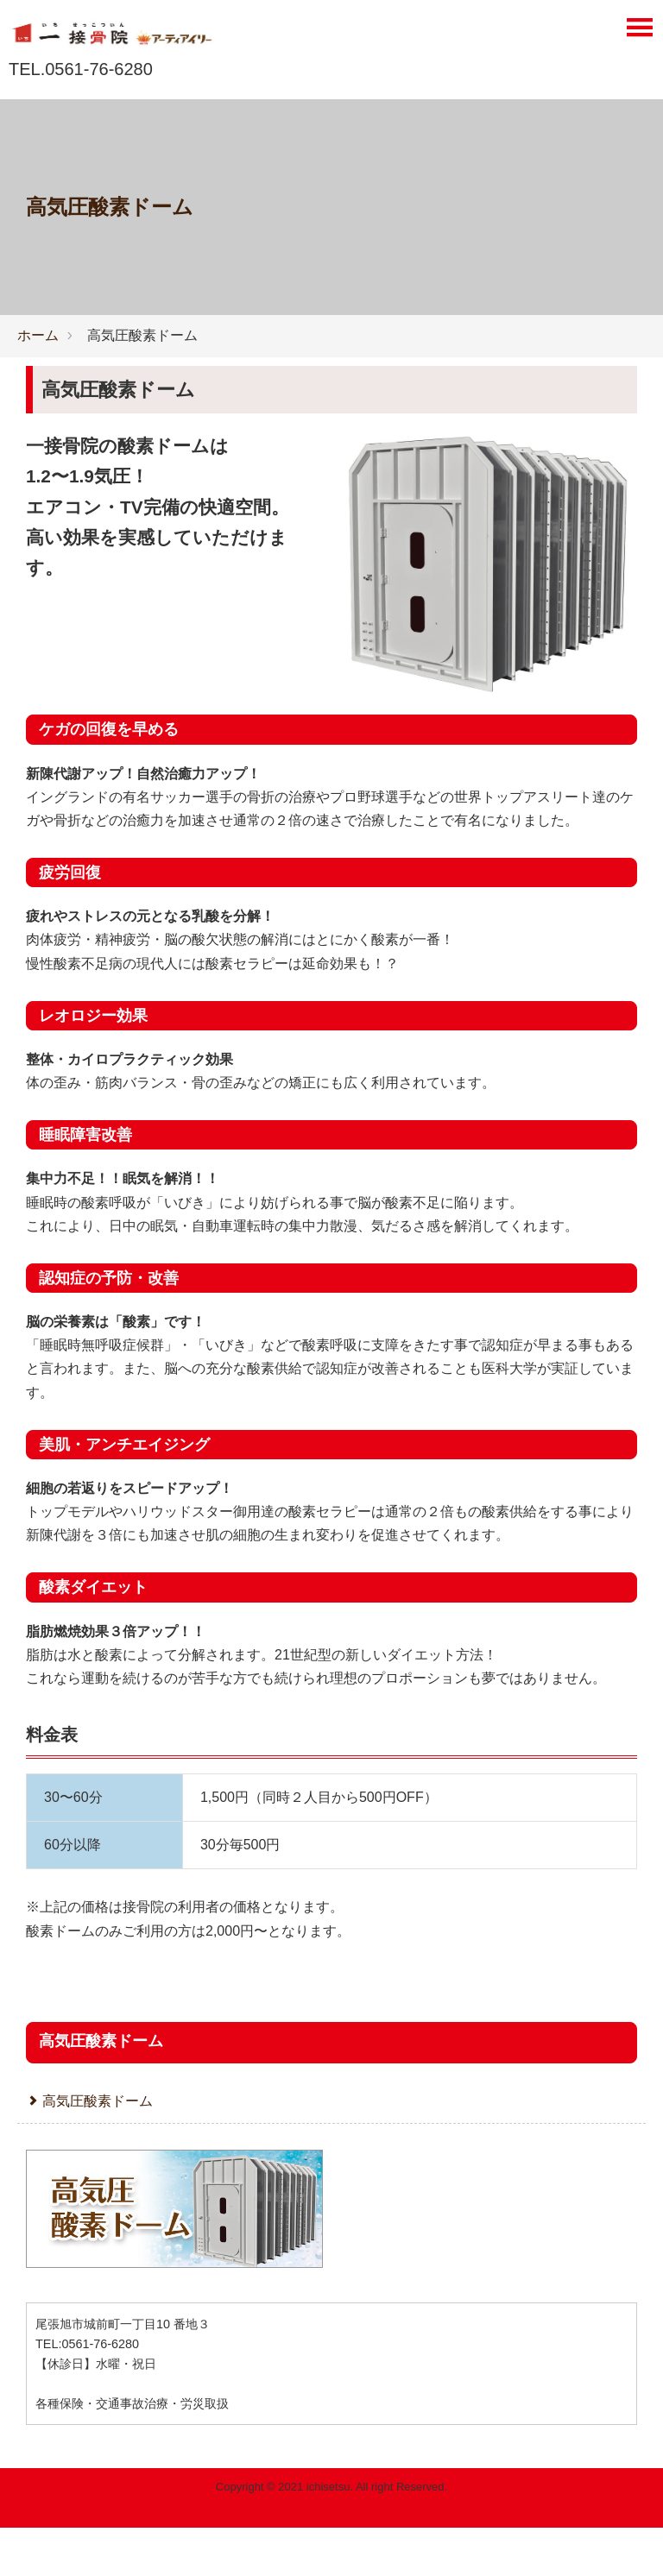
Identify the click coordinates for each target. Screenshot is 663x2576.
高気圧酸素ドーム (118, 389)
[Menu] (639, 32)
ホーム (38, 335)
